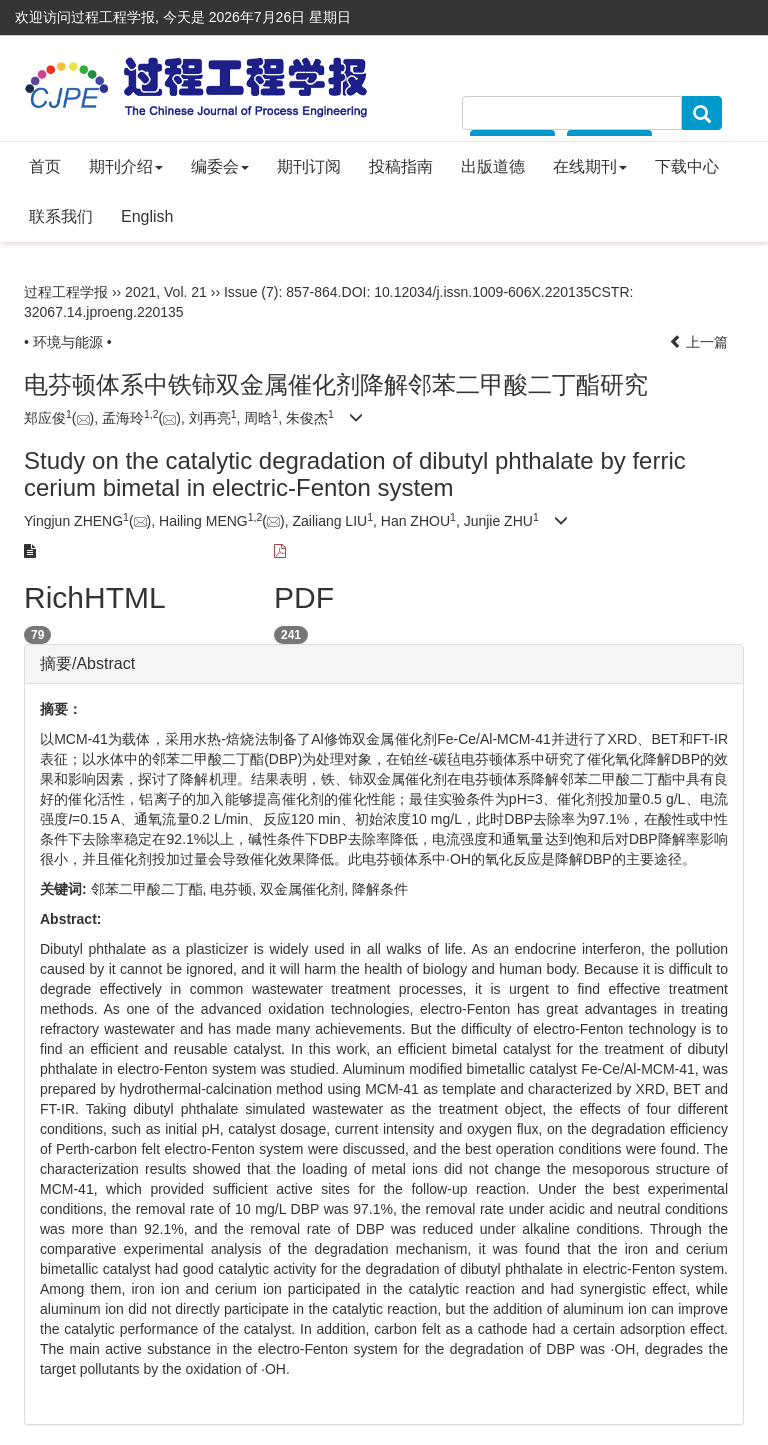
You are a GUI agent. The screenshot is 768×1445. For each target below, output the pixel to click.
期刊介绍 (126, 166)
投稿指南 (401, 166)
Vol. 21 (185, 292)
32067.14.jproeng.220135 (104, 312)
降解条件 (380, 889)
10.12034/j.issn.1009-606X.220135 (482, 292)
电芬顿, (235, 889)
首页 (45, 166)
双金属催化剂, (306, 889)
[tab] (384, 664)
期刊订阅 (309, 166)
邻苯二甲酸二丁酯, (151, 889)
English (147, 216)
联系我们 (61, 216)
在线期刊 (590, 166)
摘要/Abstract (87, 663)
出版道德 (493, 166)
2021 (140, 292)
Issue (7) (251, 292)
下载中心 (687, 166)
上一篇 (699, 342)
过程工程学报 (66, 292)
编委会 (220, 166)
